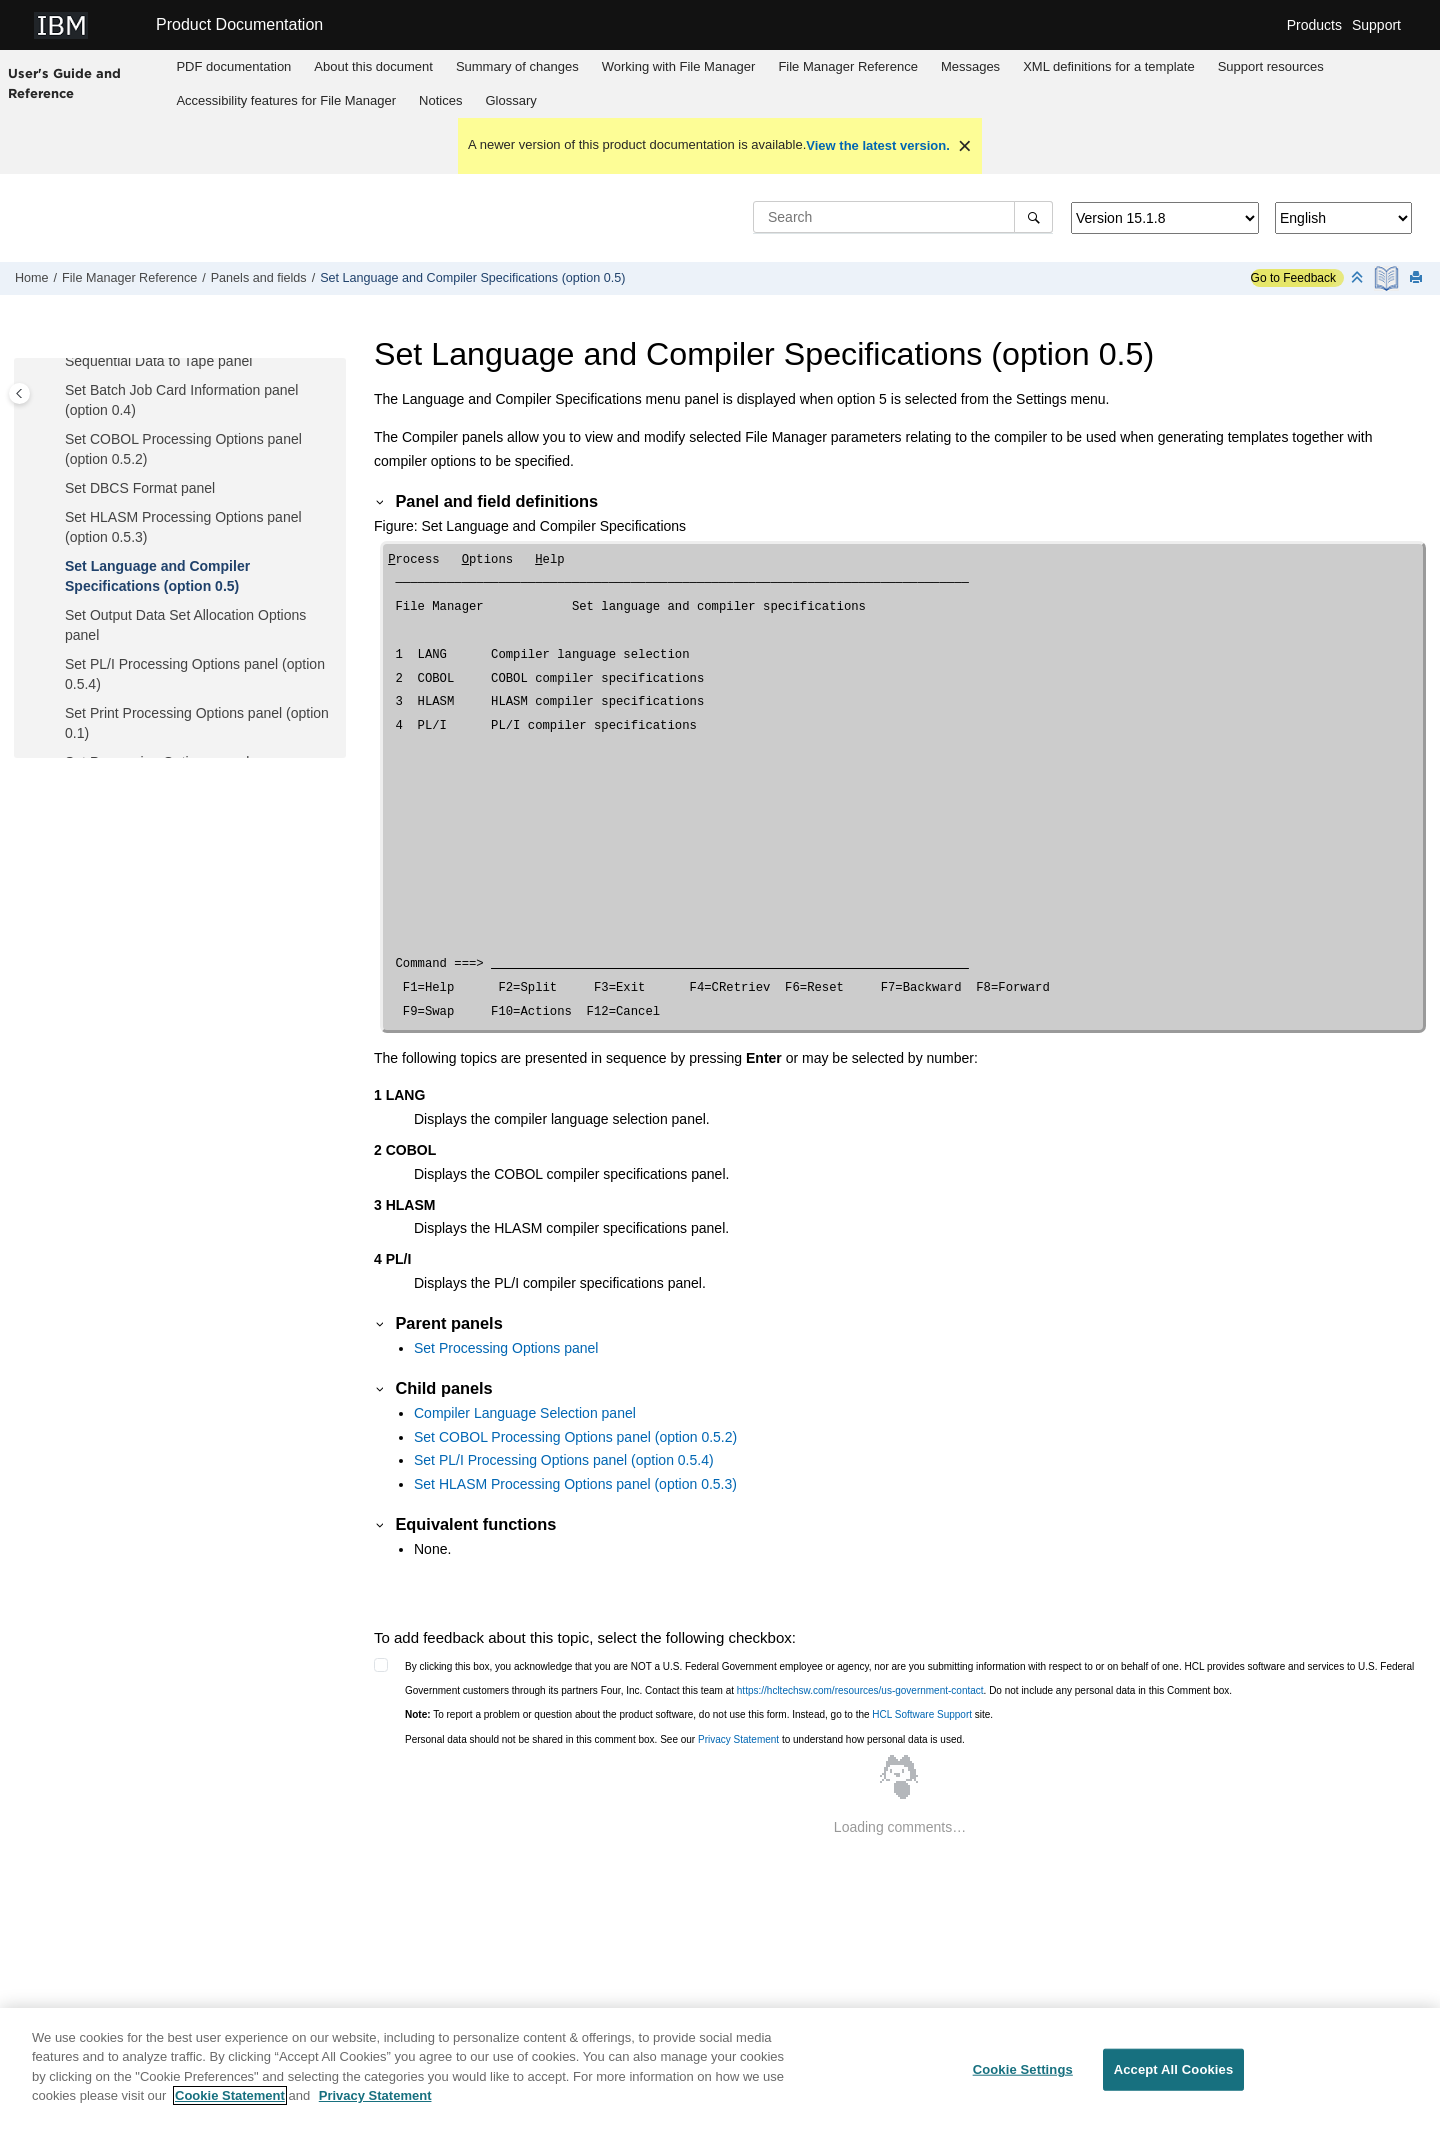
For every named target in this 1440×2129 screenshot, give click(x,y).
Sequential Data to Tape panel (158, 361)
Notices (440, 100)
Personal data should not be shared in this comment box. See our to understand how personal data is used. (685, 1739)
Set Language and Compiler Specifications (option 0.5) (472, 278)
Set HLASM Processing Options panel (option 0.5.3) (575, 1484)
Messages (970, 66)
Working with (679, 66)
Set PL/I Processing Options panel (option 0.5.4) (564, 1460)
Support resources (1271, 66)
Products (1314, 25)
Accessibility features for (286, 100)
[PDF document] (1388, 278)
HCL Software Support (922, 1714)
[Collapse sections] (1359, 278)
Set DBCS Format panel (140, 488)
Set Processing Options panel (506, 1348)
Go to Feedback (1293, 278)
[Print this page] (1418, 278)
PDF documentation (233, 66)
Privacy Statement (738, 1739)
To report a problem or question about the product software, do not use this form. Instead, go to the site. (699, 1714)
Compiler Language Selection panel (525, 1413)
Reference (847, 66)
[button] (57, 362)
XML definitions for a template (1109, 66)
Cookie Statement (230, 2105)
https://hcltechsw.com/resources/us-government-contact (860, 1690)
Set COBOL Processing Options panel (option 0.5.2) (575, 1437)
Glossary (510, 100)
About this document (373, 66)
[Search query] (903, 217)
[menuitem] (234, 67)
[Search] (1033, 217)
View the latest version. (878, 145)
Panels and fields (259, 278)
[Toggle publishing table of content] (19, 393)
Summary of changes (517, 66)
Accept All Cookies (1174, 2078)
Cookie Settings (1023, 2078)
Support (1376, 25)
